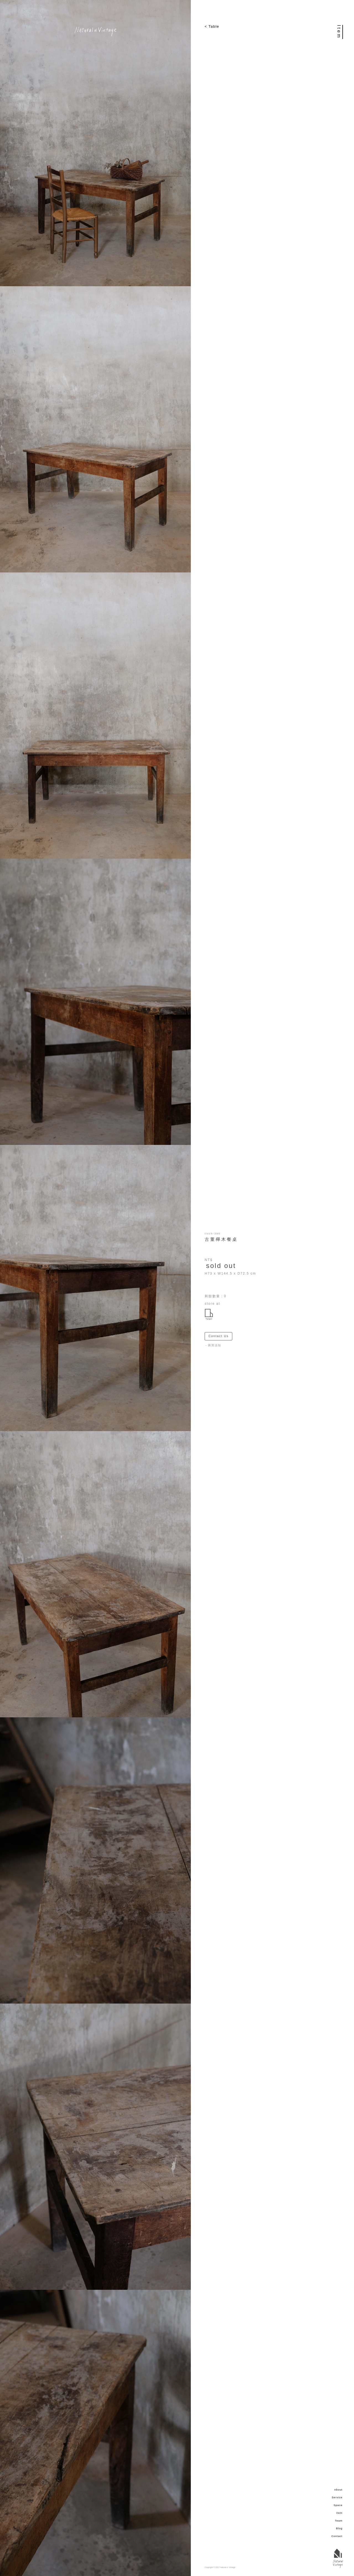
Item (339, 2513)
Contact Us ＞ (220, 1336)
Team (338, 2520)
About (338, 2489)
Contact (336, 2536)
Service (337, 2497)
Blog (339, 2528)
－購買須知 (213, 1345)
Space (338, 2505)
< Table (212, 26)
